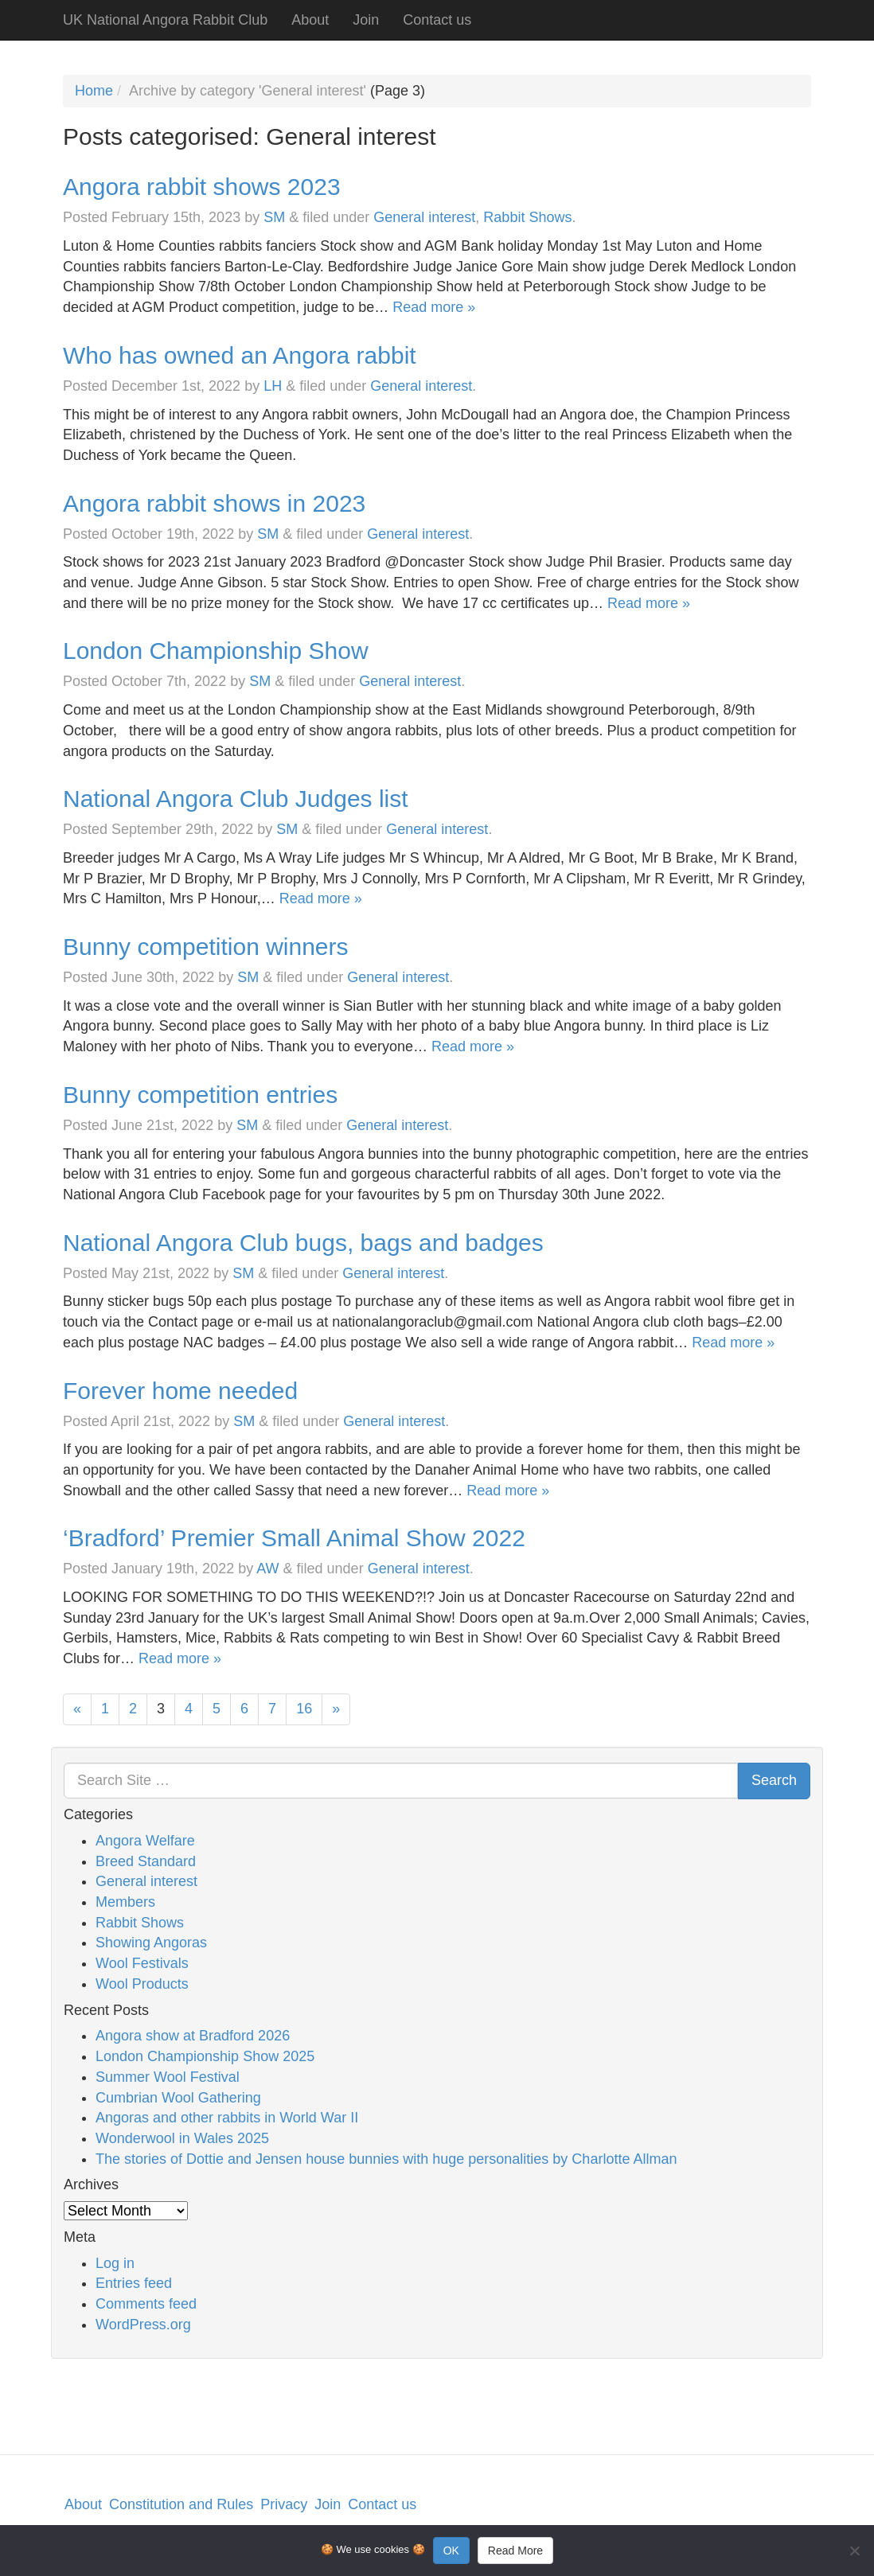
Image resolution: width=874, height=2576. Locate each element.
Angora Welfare (145, 1841)
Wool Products (142, 1984)
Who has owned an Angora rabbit (239, 355)
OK (451, 2550)
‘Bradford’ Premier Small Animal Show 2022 (294, 1538)
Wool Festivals (142, 1963)
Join (366, 20)
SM (274, 217)
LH (272, 386)
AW (267, 1568)
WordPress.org (143, 2324)
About (310, 20)
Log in (115, 2263)
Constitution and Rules (181, 2504)
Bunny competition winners (206, 946)
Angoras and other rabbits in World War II (227, 2118)
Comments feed (146, 2304)
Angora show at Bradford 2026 (193, 2036)
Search (774, 1780)
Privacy (283, 2504)
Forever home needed (180, 1391)
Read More (515, 2550)
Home (94, 91)
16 (304, 1709)
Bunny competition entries (200, 1094)
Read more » (433, 307)
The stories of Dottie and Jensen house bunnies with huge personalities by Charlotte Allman (386, 2159)
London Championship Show (216, 650)
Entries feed (134, 2283)
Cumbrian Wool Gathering (178, 2098)
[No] (854, 2550)
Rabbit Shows (527, 217)
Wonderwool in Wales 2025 (182, 2138)
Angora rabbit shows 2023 (202, 186)
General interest (424, 217)
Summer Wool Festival (168, 2077)
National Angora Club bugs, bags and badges (303, 1243)
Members (125, 1902)
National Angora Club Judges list (235, 798)
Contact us (437, 20)
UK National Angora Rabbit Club (165, 20)
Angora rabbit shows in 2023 (214, 503)
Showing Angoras (151, 1943)
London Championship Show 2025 (205, 2056)
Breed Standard (146, 1861)
